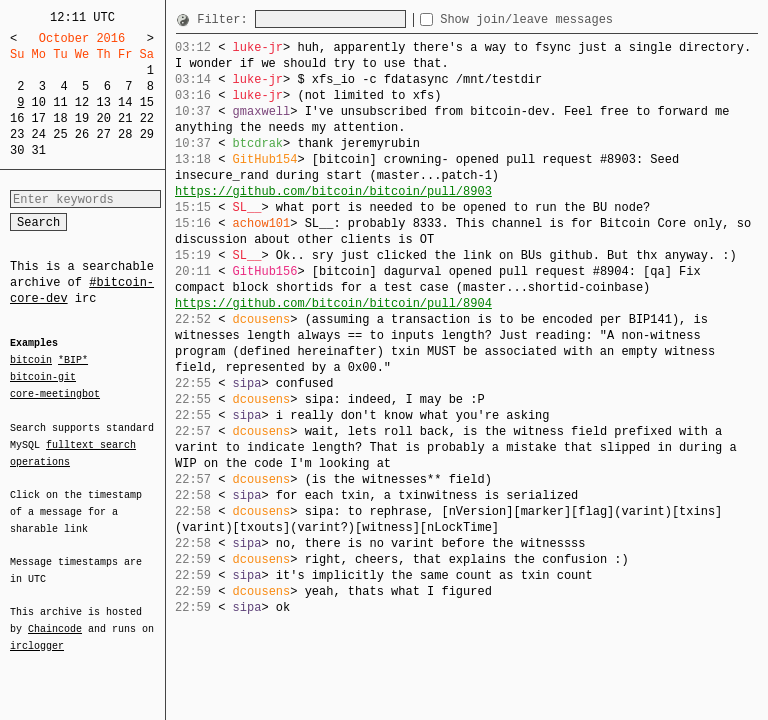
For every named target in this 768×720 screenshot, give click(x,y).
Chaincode (55, 617)
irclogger (37, 633)
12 (82, 102)
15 (147, 102)
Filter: (226, 19)
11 (60, 102)
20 (103, 118)
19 (82, 118)
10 (39, 102)
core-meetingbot (55, 393)
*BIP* (73, 361)
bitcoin (31, 361)
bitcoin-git (43, 377)
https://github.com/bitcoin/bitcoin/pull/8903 (333, 191)
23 (17, 134)
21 (125, 118)
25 (60, 134)
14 (125, 102)
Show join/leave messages (562, 19)
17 (39, 118)
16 (17, 118)
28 (125, 134)
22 (147, 118)
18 (60, 118)
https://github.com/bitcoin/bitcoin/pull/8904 (333, 303)
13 (103, 102)
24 (39, 134)
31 (39, 150)
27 (103, 134)
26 (82, 134)
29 (147, 134)
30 (17, 150)
